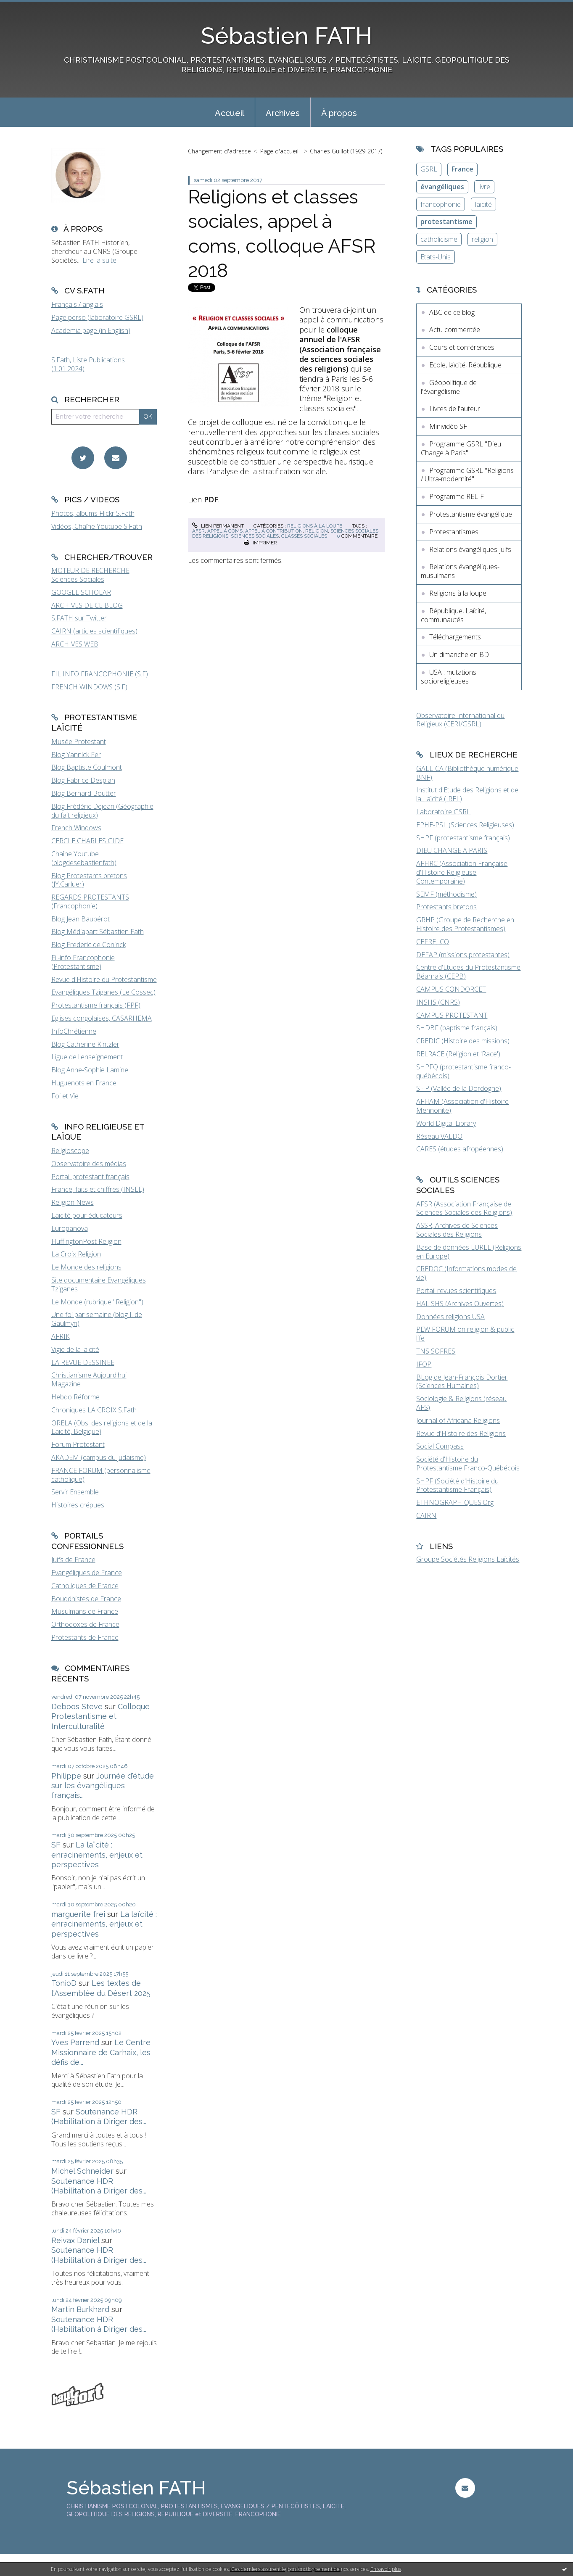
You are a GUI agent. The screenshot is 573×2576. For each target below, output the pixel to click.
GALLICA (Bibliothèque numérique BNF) (467, 773)
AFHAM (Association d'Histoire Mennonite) (462, 1106)
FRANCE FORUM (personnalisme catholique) (101, 1475)
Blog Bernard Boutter (83, 793)
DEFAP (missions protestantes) (463, 954)
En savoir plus (385, 2569)
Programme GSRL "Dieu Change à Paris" (461, 448)
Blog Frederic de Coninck (88, 944)
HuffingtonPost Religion (86, 1241)
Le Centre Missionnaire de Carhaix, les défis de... (101, 2052)
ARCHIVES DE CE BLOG (87, 605)
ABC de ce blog (452, 312)
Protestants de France (85, 1637)
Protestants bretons (446, 906)
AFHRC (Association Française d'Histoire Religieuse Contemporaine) (461, 872)
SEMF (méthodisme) (446, 894)
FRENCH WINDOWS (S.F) (89, 687)
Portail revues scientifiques (456, 1290)
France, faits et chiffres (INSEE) (97, 1189)
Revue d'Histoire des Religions (461, 1433)
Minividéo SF (448, 426)
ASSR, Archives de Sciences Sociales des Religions (457, 1230)
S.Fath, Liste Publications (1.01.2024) (88, 364)
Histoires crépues (77, 1505)
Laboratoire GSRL (443, 811)
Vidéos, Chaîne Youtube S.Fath (96, 526)
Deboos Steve (77, 1706)
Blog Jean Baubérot (80, 919)
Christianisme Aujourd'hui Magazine (89, 1379)
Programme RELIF (456, 496)
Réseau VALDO (439, 1136)
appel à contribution (274, 531)
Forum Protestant (78, 1444)
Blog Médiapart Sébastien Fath (97, 931)
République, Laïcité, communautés (453, 615)
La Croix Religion (76, 1254)
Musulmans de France (84, 1611)
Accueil (229, 113)
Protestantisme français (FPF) (95, 1005)
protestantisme (446, 221)
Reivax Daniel (75, 2240)
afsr (198, 531)
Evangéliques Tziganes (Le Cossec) (103, 992)
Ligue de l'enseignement (87, 1056)
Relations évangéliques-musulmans (460, 571)
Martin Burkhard (80, 2309)
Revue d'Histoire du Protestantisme (104, 979)
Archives (283, 113)
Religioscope (70, 1150)
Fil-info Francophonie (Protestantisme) (83, 962)
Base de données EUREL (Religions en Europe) (468, 1252)
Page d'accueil (279, 151)
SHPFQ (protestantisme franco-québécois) (463, 1071)
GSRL (428, 169)
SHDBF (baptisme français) (456, 1027)
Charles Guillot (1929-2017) (346, 151)
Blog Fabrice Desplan (83, 780)
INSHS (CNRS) (438, 1002)
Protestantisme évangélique (470, 514)
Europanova (69, 1228)
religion (316, 531)
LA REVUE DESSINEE (82, 1362)
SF (56, 1844)
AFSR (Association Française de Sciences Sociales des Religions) (464, 1208)
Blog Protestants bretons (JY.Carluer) (89, 880)
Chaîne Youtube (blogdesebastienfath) (83, 858)
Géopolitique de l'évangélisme (449, 387)
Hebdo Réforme (75, 1396)
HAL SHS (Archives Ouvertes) (460, 1303)
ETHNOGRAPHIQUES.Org (455, 1502)
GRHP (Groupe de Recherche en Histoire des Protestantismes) (465, 924)
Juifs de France (73, 1559)
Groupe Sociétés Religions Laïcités (467, 1559)
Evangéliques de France (86, 1572)
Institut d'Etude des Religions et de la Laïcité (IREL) (467, 794)
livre (484, 186)
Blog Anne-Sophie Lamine (89, 1069)
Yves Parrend (75, 2042)
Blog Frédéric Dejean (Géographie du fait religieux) (102, 811)
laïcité (483, 204)
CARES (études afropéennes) (459, 1148)
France (462, 169)
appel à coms (225, 531)
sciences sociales (255, 536)
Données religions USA (450, 1316)
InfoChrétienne (73, 1031)
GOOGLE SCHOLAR (81, 592)
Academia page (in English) (90, 330)
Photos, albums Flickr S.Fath (93, 513)
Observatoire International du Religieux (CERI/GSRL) (460, 720)
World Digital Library (446, 1123)
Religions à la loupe (314, 526)
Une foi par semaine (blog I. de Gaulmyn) (96, 1319)
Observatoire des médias (88, 1163)
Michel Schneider (82, 2171)
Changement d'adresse (219, 151)
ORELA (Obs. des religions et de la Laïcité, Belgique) (101, 1427)
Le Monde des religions (86, 1267)
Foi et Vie (65, 1096)
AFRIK (60, 1336)
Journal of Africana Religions (458, 1420)
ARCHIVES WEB (74, 644)
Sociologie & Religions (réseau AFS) (461, 1403)
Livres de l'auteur (454, 408)
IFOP (423, 1364)
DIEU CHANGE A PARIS (451, 850)
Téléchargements (455, 636)
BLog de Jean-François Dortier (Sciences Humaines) (461, 1381)
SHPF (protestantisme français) (463, 837)
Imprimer (260, 543)
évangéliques (442, 186)
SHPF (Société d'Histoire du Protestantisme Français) (457, 1485)
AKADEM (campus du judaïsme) (98, 1457)
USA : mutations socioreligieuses (448, 677)
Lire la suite (99, 260)
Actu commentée (454, 329)
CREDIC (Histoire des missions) (463, 1040)
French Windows (76, 827)
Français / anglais (77, 304)
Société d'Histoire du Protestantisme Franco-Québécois (468, 1463)
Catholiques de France (85, 1585)
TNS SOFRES (435, 1351)
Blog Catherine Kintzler (85, 1044)
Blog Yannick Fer (76, 754)
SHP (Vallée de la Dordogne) (458, 1088)
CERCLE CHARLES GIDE (87, 840)
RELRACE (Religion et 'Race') (458, 1053)
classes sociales (304, 536)
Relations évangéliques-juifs (470, 549)
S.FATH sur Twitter (79, 618)
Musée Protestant (78, 741)
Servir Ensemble (75, 1492)
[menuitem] (229, 112)
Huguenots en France (83, 1082)
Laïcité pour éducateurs (86, 1215)
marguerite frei (78, 1914)
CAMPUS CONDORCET (451, 989)
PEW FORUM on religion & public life (465, 1334)
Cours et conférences (461, 347)
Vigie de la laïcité (75, 1349)
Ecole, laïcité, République (465, 365)
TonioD (64, 1983)
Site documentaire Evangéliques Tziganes (98, 1284)
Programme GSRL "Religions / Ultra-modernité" (467, 475)
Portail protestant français (90, 1176)
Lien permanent (217, 526)
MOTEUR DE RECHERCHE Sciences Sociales (90, 575)
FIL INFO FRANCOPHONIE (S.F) (99, 673)
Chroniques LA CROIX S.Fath (94, 1410)
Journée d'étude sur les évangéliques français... (102, 1785)
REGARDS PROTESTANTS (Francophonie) (90, 901)
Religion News (72, 1202)
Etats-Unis (435, 256)
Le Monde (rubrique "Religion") (97, 1301)
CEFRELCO (432, 941)
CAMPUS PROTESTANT (451, 1015)
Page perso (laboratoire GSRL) (97, 317)
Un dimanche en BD (459, 654)
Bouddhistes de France (86, 1598)
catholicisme (438, 239)
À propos (339, 113)
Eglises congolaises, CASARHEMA (101, 1018)
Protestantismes (453, 531)
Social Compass (440, 1446)
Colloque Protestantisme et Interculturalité (100, 1716)
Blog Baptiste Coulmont (86, 767)
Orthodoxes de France (85, 1624)
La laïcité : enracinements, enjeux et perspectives (97, 1854)
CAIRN (426, 1515)
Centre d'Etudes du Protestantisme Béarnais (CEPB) (468, 972)
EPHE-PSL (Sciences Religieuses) (465, 824)
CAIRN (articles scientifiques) (94, 631)
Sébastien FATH (286, 35)
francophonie (440, 204)
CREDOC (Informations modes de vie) (466, 1273)
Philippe (66, 1775)
